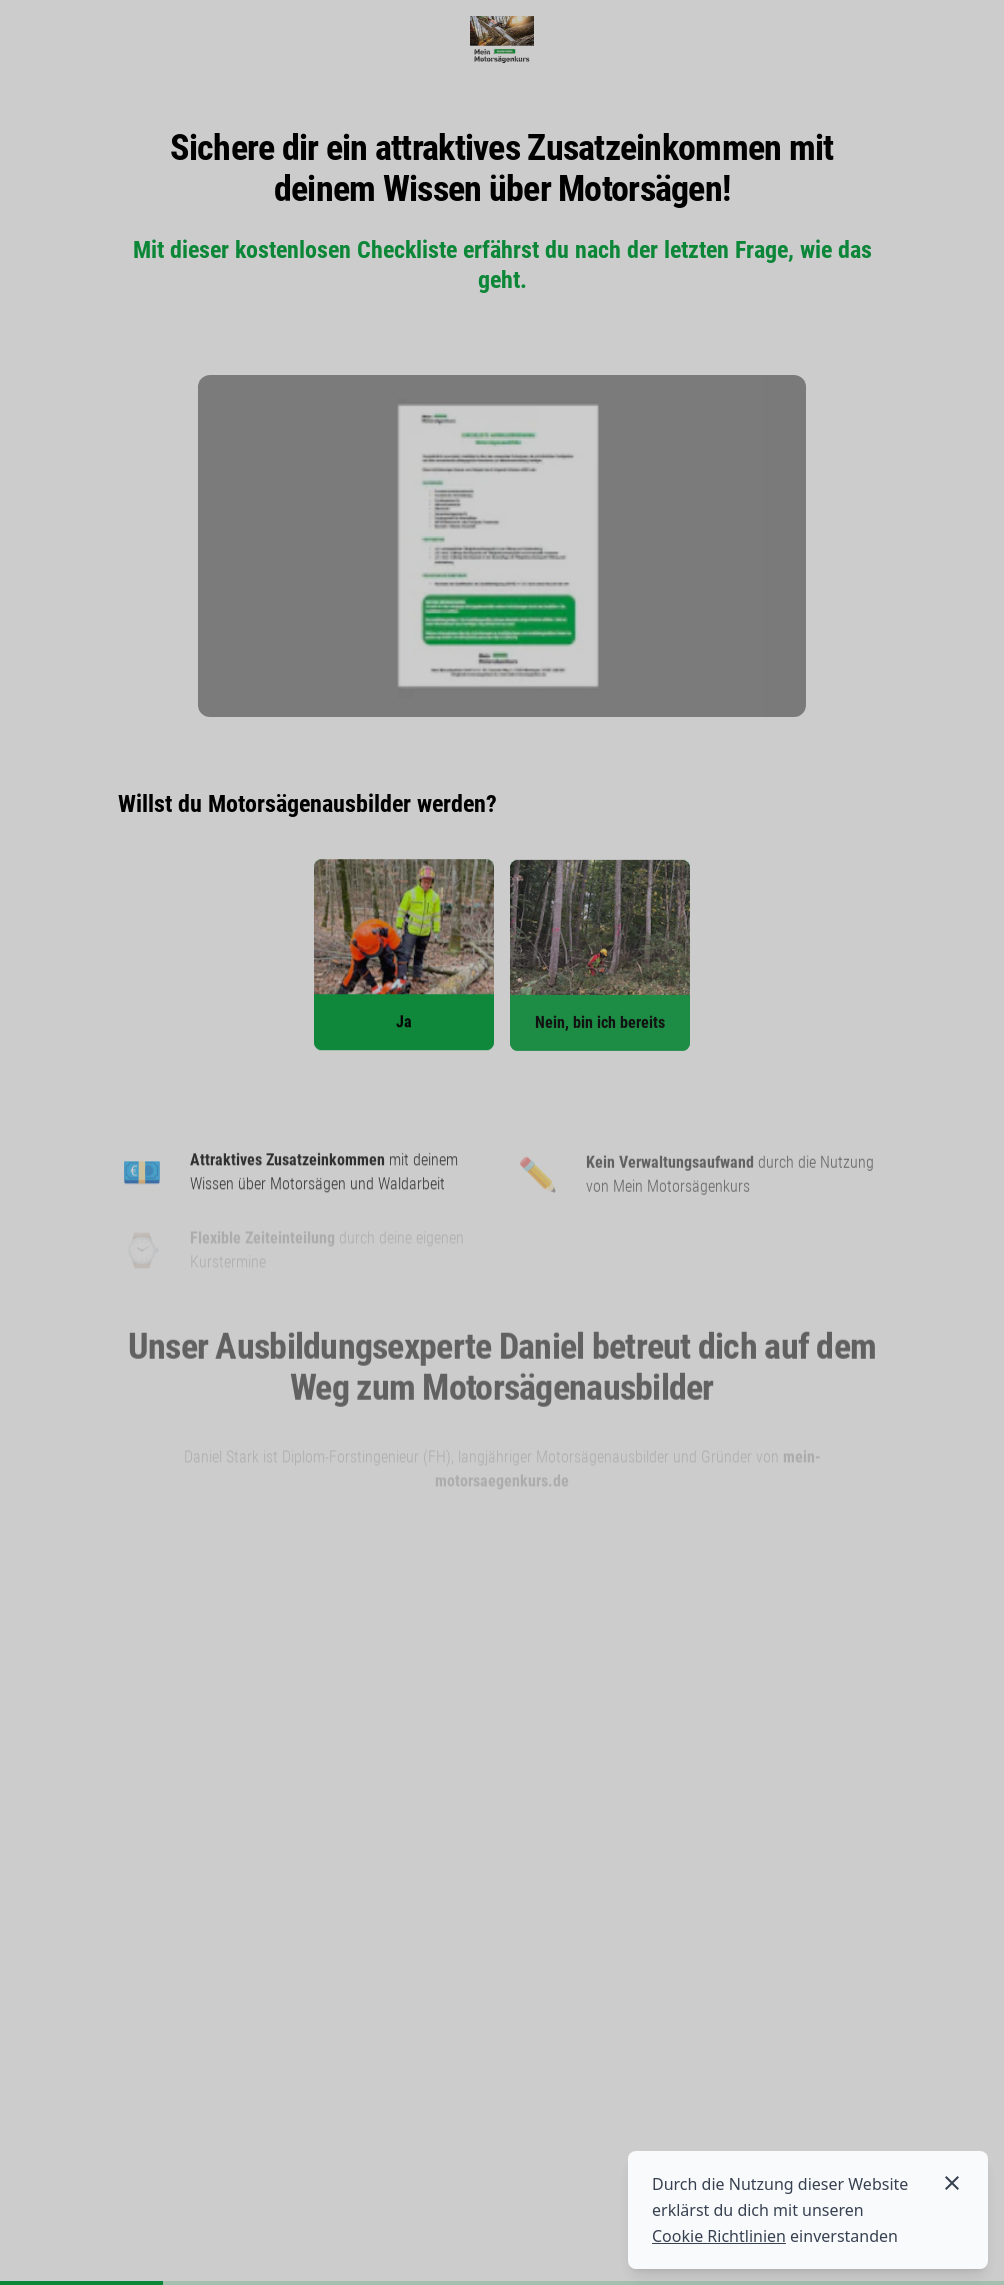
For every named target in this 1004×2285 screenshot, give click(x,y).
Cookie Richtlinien (719, 2236)
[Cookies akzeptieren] (952, 2183)
